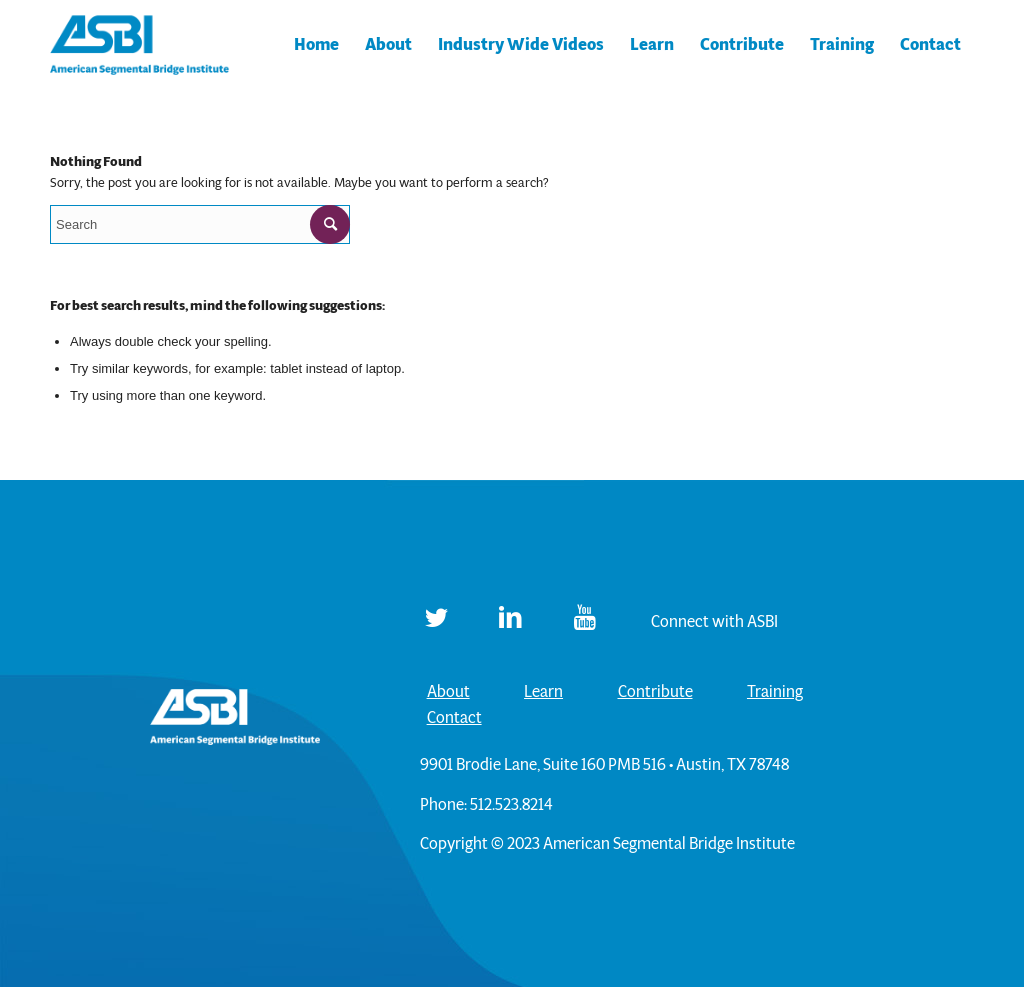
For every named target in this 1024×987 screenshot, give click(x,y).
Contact (454, 717)
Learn (543, 691)
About (448, 691)
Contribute (655, 691)
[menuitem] (316, 45)
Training (775, 691)
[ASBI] (140, 45)
